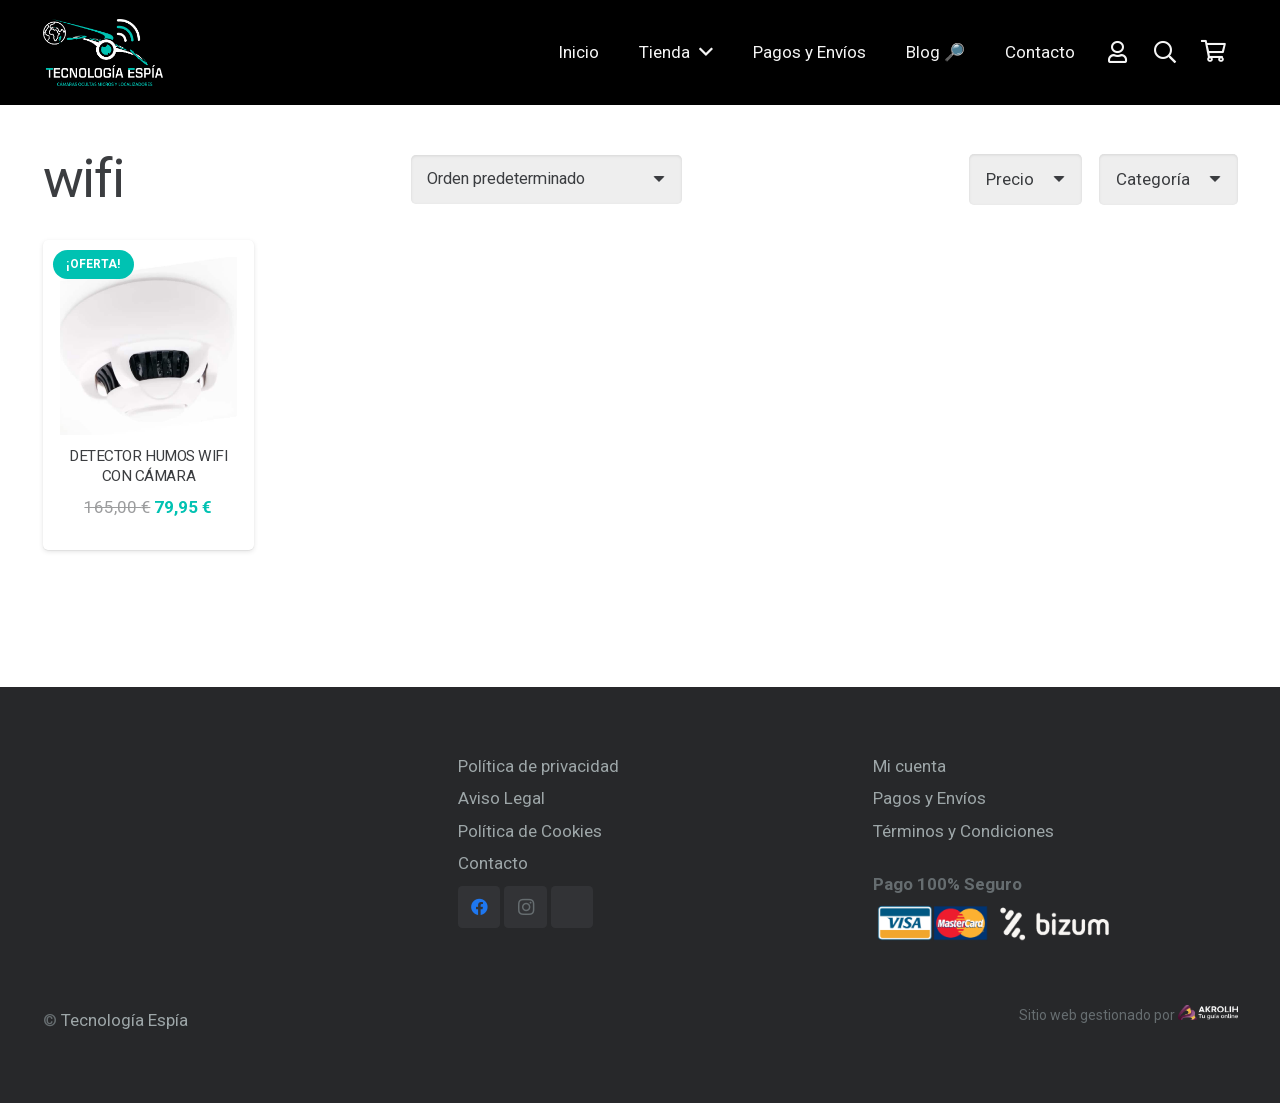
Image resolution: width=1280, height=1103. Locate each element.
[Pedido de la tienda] (546, 179)
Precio (1010, 179)
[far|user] (1117, 54)
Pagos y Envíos (929, 798)
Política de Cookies (530, 831)
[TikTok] (572, 907)
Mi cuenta (909, 766)
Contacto (493, 863)
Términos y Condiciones (963, 831)
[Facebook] (479, 907)
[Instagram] (525, 907)
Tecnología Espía (124, 1020)
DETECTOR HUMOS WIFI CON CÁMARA (148, 466)
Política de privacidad (538, 766)
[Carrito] (1213, 55)
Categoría (1153, 179)
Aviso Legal (501, 798)
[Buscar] (1165, 55)
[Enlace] (124, 55)
